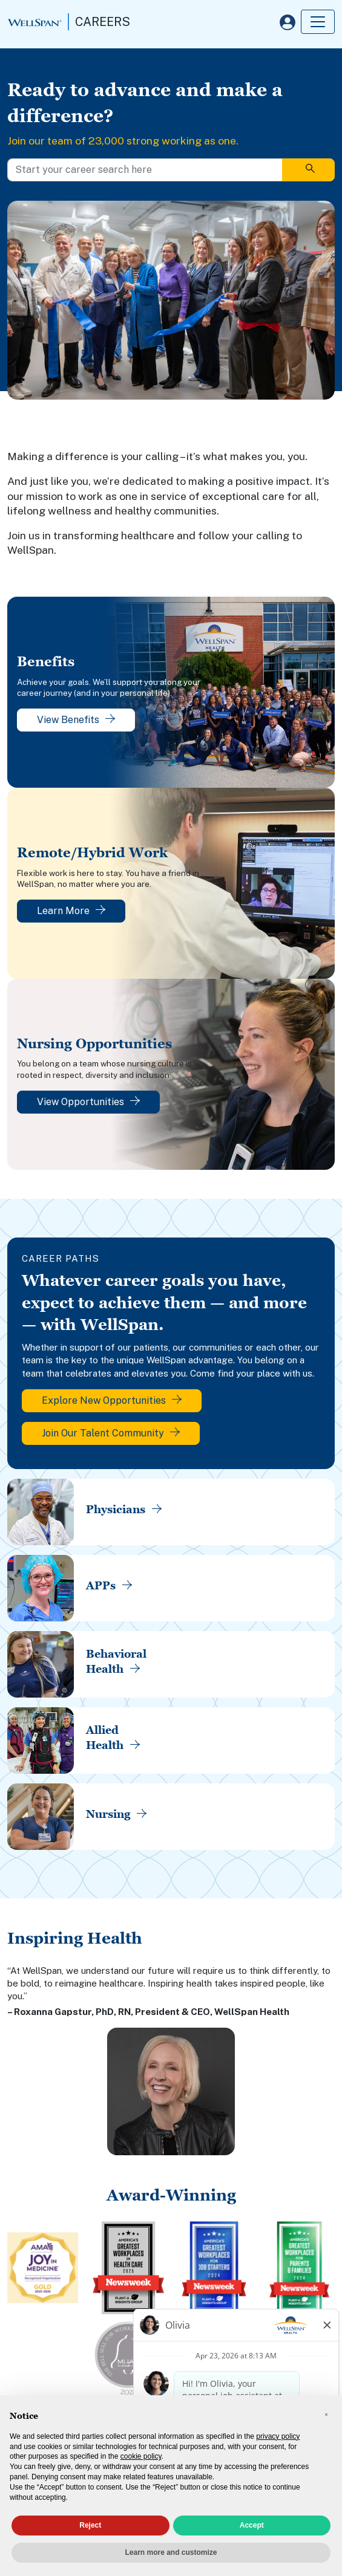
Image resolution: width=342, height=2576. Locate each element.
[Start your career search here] (145, 169)
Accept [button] (252, 2525)
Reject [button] (90, 2525)
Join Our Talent (111, 1433)
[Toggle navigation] (318, 22)
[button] (326, 2414)
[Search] (308, 169)
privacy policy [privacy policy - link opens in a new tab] (278, 2436)
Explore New (112, 1400)
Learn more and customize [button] (171, 2552)
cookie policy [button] (141, 2456)
